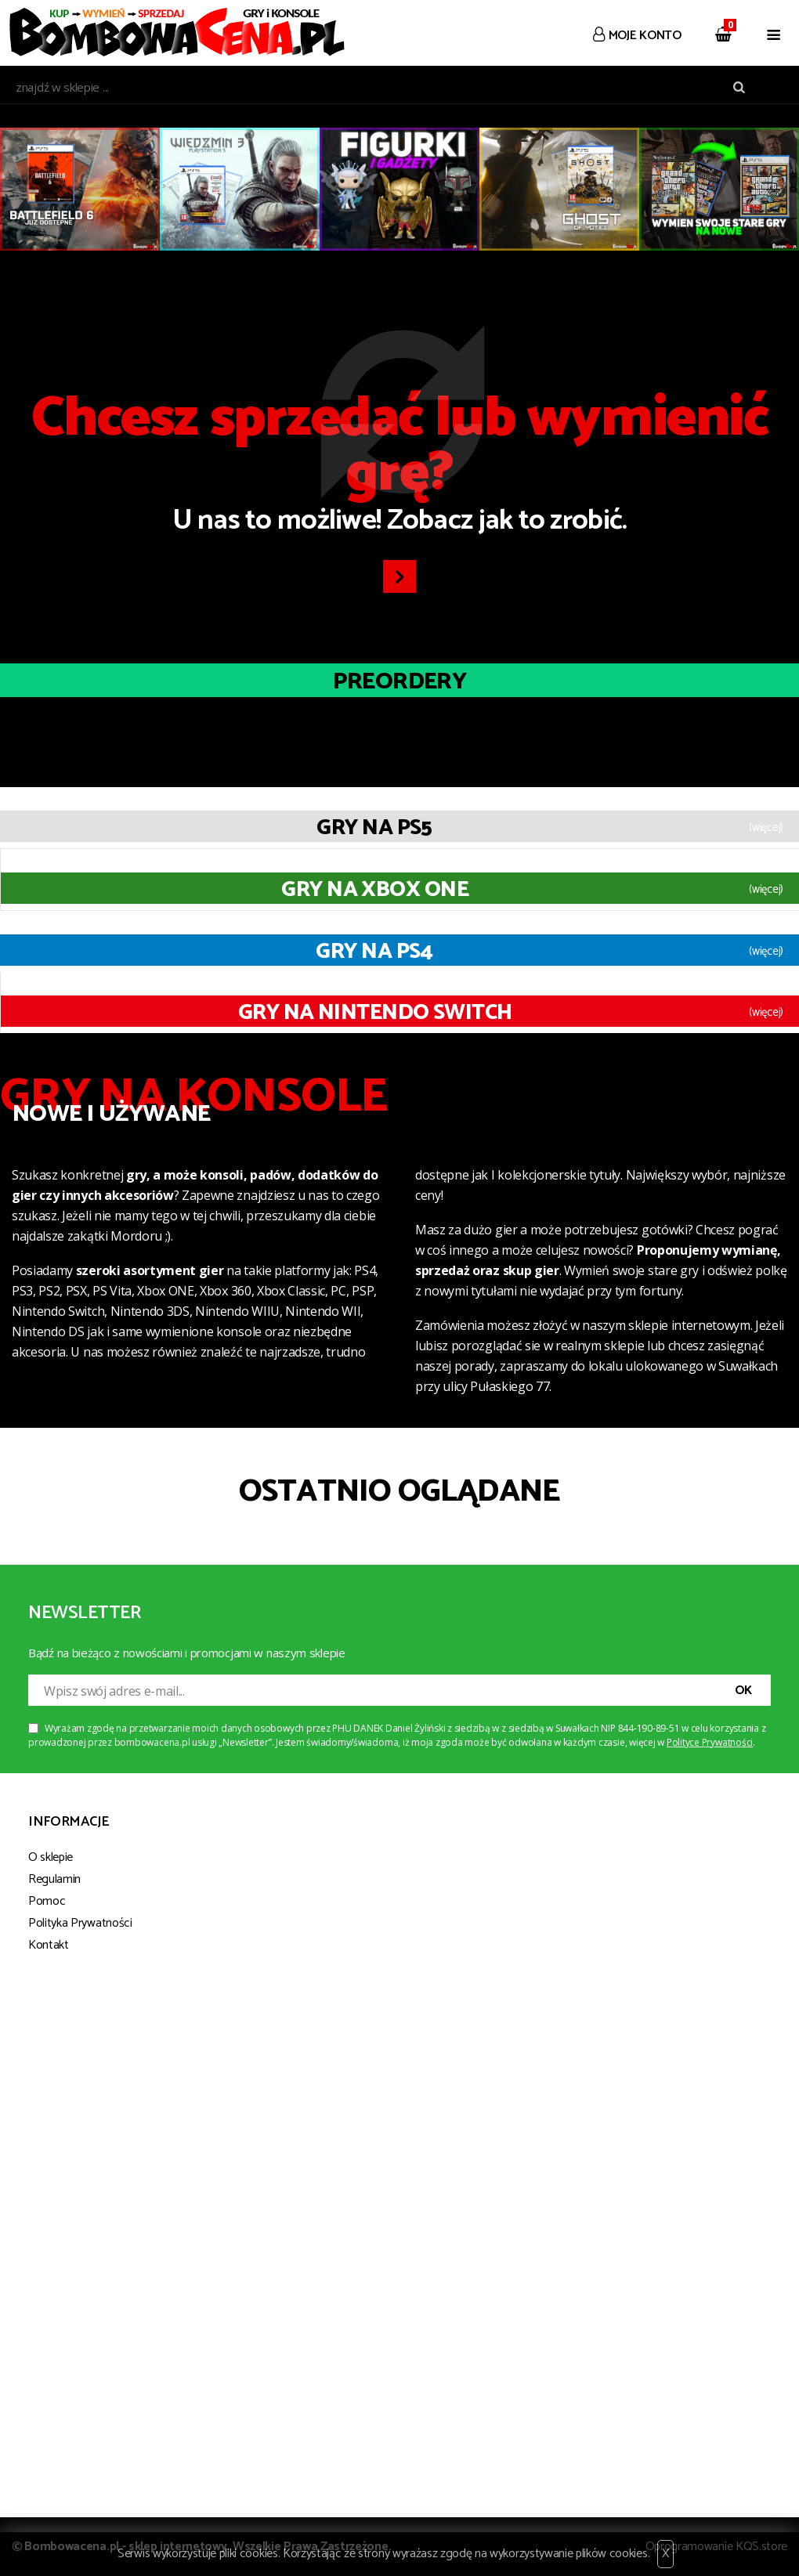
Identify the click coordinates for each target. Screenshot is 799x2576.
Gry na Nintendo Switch (375, 1013)
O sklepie (50, 1857)
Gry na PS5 (374, 828)
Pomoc (46, 1901)
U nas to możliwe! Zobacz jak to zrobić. (399, 468)
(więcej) (766, 827)
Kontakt (48, 1945)
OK (743, 1690)
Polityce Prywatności (710, 1742)
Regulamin (54, 1879)
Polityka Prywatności (80, 1923)
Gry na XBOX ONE (374, 890)
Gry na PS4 (374, 952)
